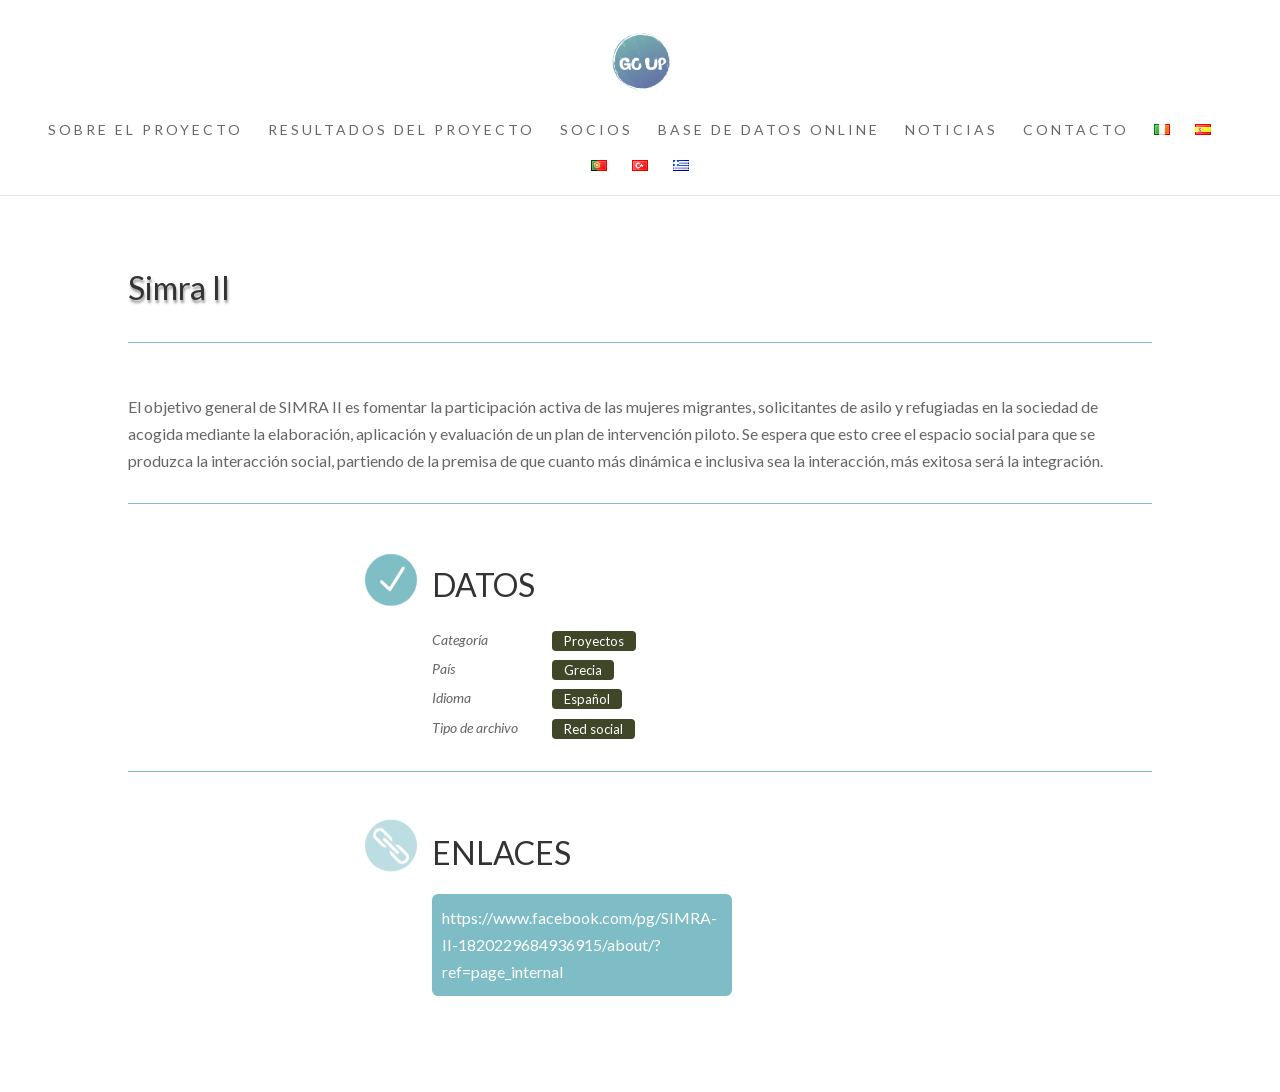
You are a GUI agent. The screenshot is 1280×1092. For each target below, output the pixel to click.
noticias (951, 130)
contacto (1076, 130)
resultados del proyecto (401, 130)
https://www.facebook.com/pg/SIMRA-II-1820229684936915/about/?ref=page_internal (579, 944)
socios (596, 130)
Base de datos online (769, 130)
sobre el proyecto (145, 130)
